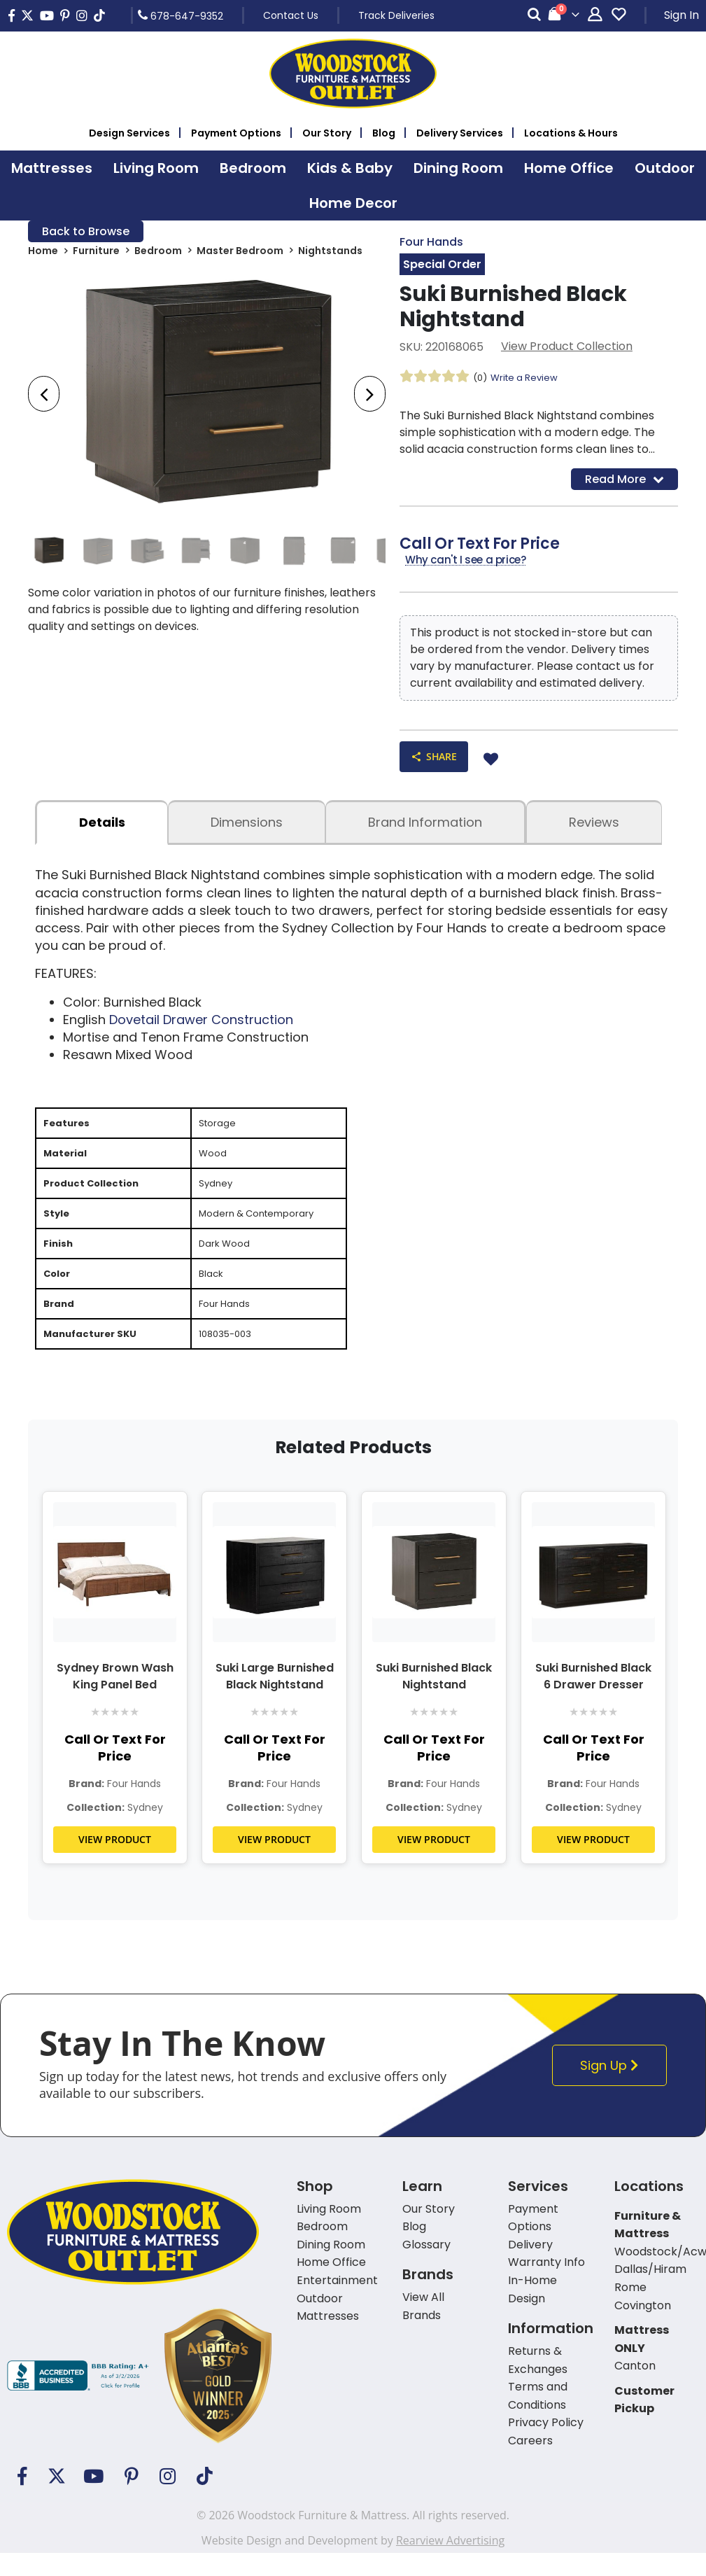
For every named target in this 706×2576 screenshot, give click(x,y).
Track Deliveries (396, 15)
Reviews (594, 829)
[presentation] (43, 396)
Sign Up (613, 2088)
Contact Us (290, 15)
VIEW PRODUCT (114, 1862)
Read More (624, 482)
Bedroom (158, 253)
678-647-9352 (180, 15)
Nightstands (330, 253)
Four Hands (431, 242)
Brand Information (425, 829)
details (102, 829)
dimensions (247, 829)
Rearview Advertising (450, 2563)
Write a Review (528, 379)
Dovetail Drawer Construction (201, 1026)
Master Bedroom (240, 253)
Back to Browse (85, 232)
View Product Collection (567, 348)
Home (43, 253)
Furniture (96, 253)
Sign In (681, 15)
